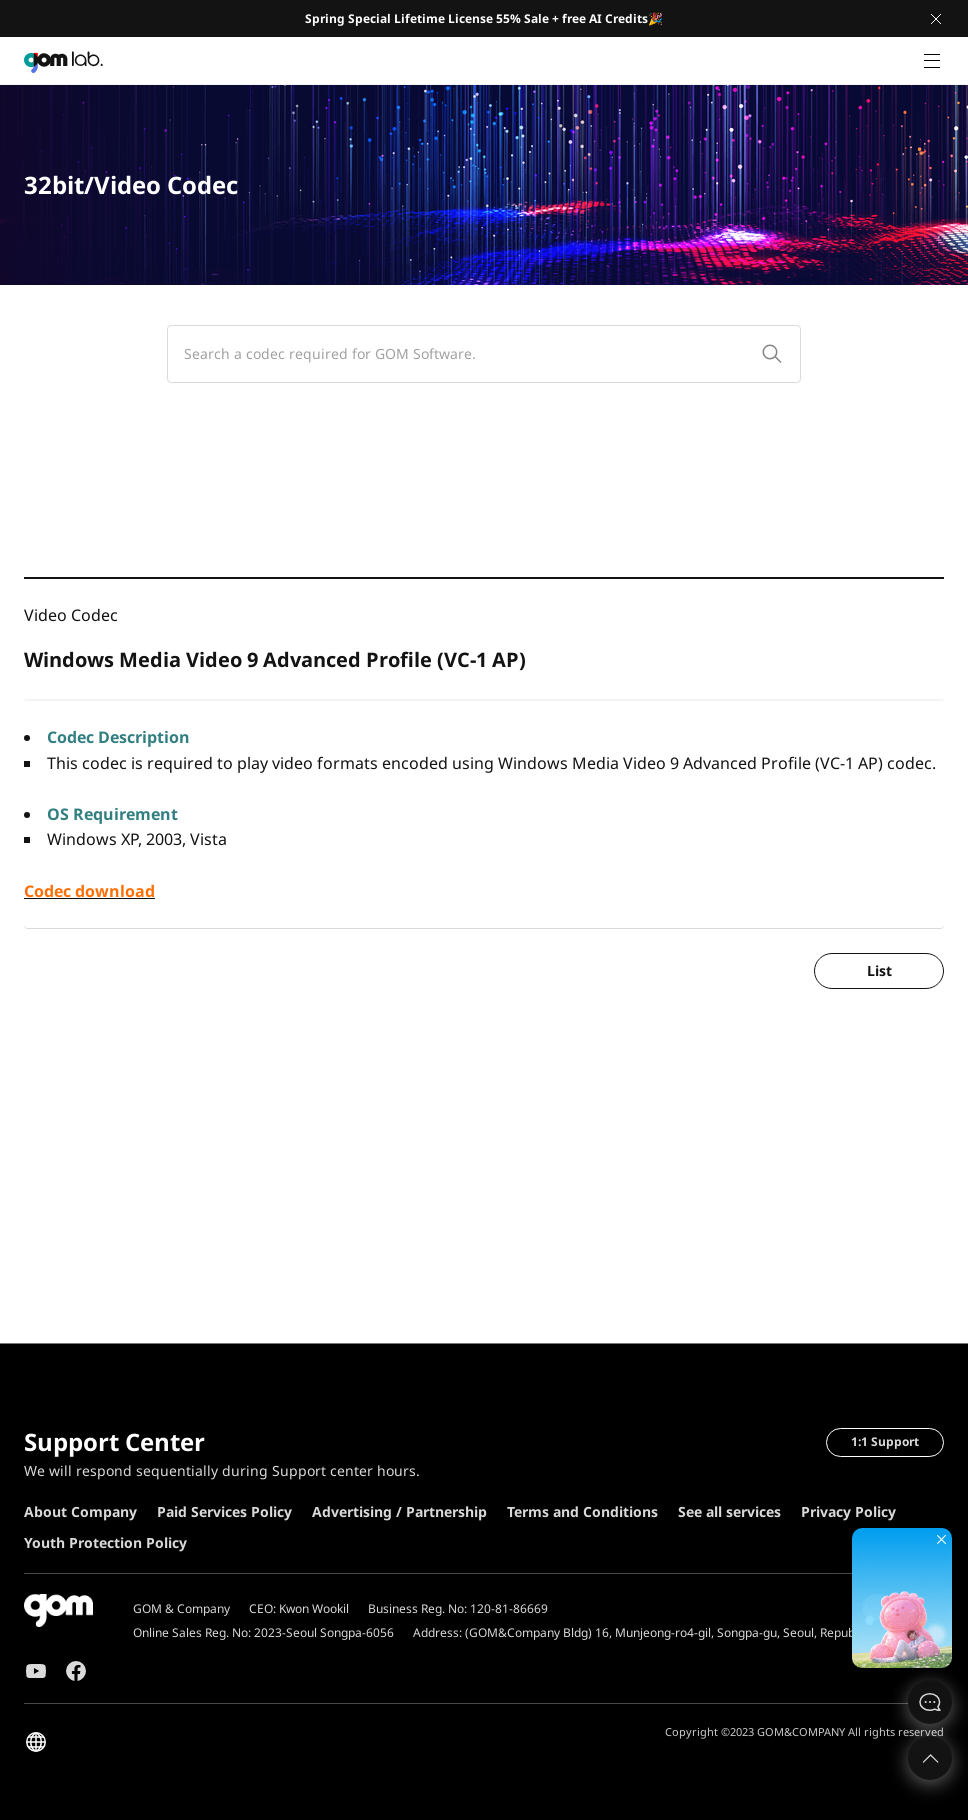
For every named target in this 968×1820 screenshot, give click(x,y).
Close (936, 19)
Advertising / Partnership (399, 1511)
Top (930, 1758)
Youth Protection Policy (105, 1542)
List (879, 970)
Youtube (36, 1671)
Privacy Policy (848, 1511)
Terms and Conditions (582, 1511)
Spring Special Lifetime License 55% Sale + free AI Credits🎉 (484, 18)
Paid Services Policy (224, 1511)
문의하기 (930, 1702)
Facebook (76, 1671)
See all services (729, 1511)
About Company (80, 1511)
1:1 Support (885, 1441)
